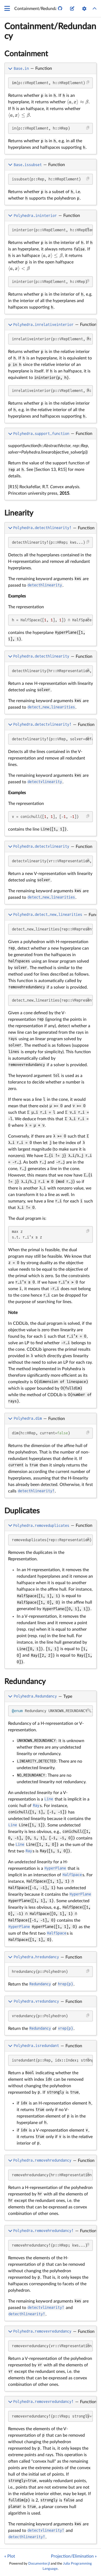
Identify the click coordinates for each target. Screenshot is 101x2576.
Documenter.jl (39, 2563)
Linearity (18, 513)
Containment (26, 54)
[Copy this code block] (87, 82)
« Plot (9, 2556)
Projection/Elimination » (74, 2556)
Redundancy (25, 1681)
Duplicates (22, 1511)
